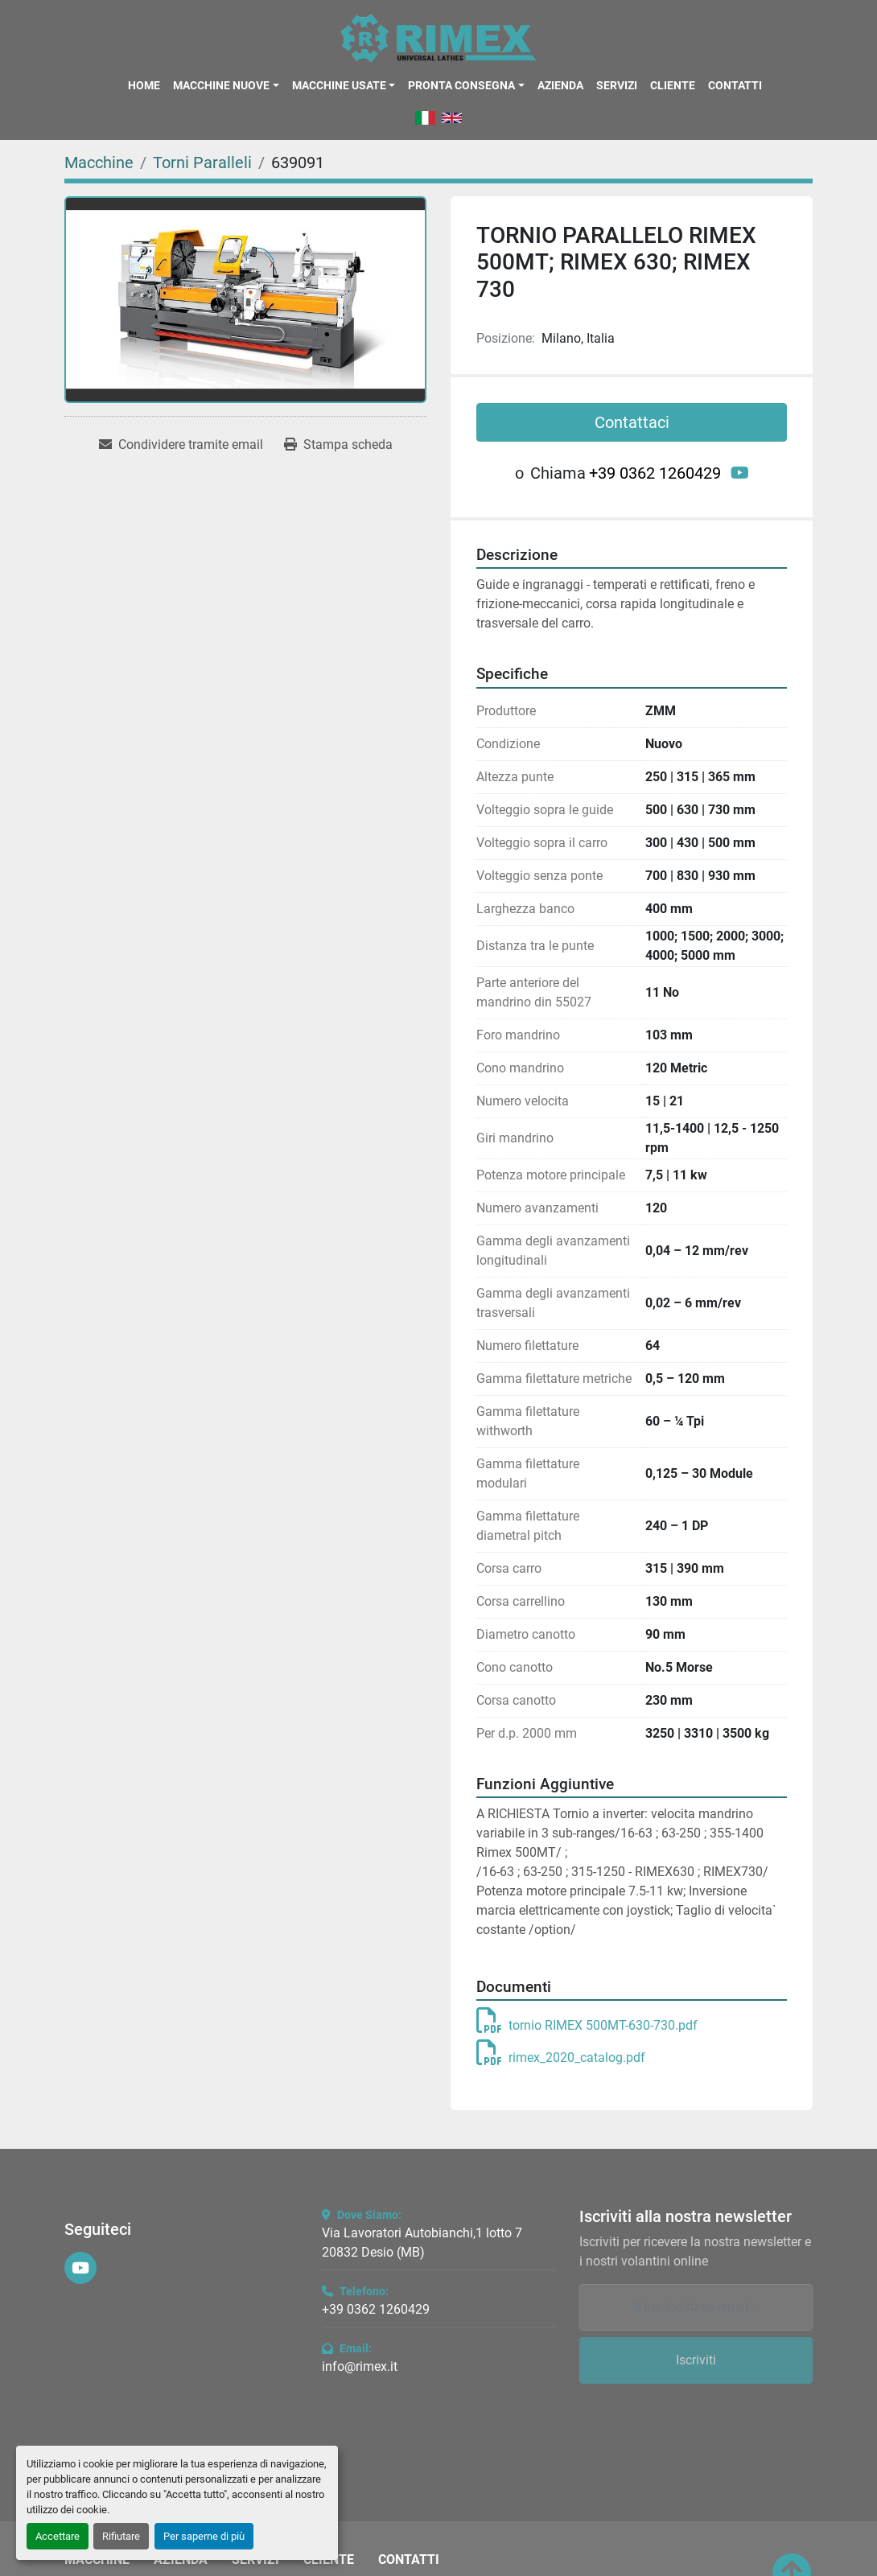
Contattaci (632, 422)
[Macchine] (99, 162)
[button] (225, 85)
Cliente (672, 85)
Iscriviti (696, 2360)
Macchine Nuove (221, 85)
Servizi (616, 85)
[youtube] (740, 473)
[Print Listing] (338, 445)
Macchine (97, 2560)
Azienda (560, 85)
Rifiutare (121, 2536)
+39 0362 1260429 (655, 473)
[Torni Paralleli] (202, 162)
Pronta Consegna (461, 85)
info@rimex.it (359, 2366)
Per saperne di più (204, 2536)
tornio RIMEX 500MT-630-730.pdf (587, 2025)
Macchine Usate (339, 85)
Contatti (735, 85)
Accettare (57, 2536)
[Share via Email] (181, 445)
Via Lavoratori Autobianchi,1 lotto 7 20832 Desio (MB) (422, 2242)
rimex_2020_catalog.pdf (560, 2057)
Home (144, 85)
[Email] (696, 2307)
